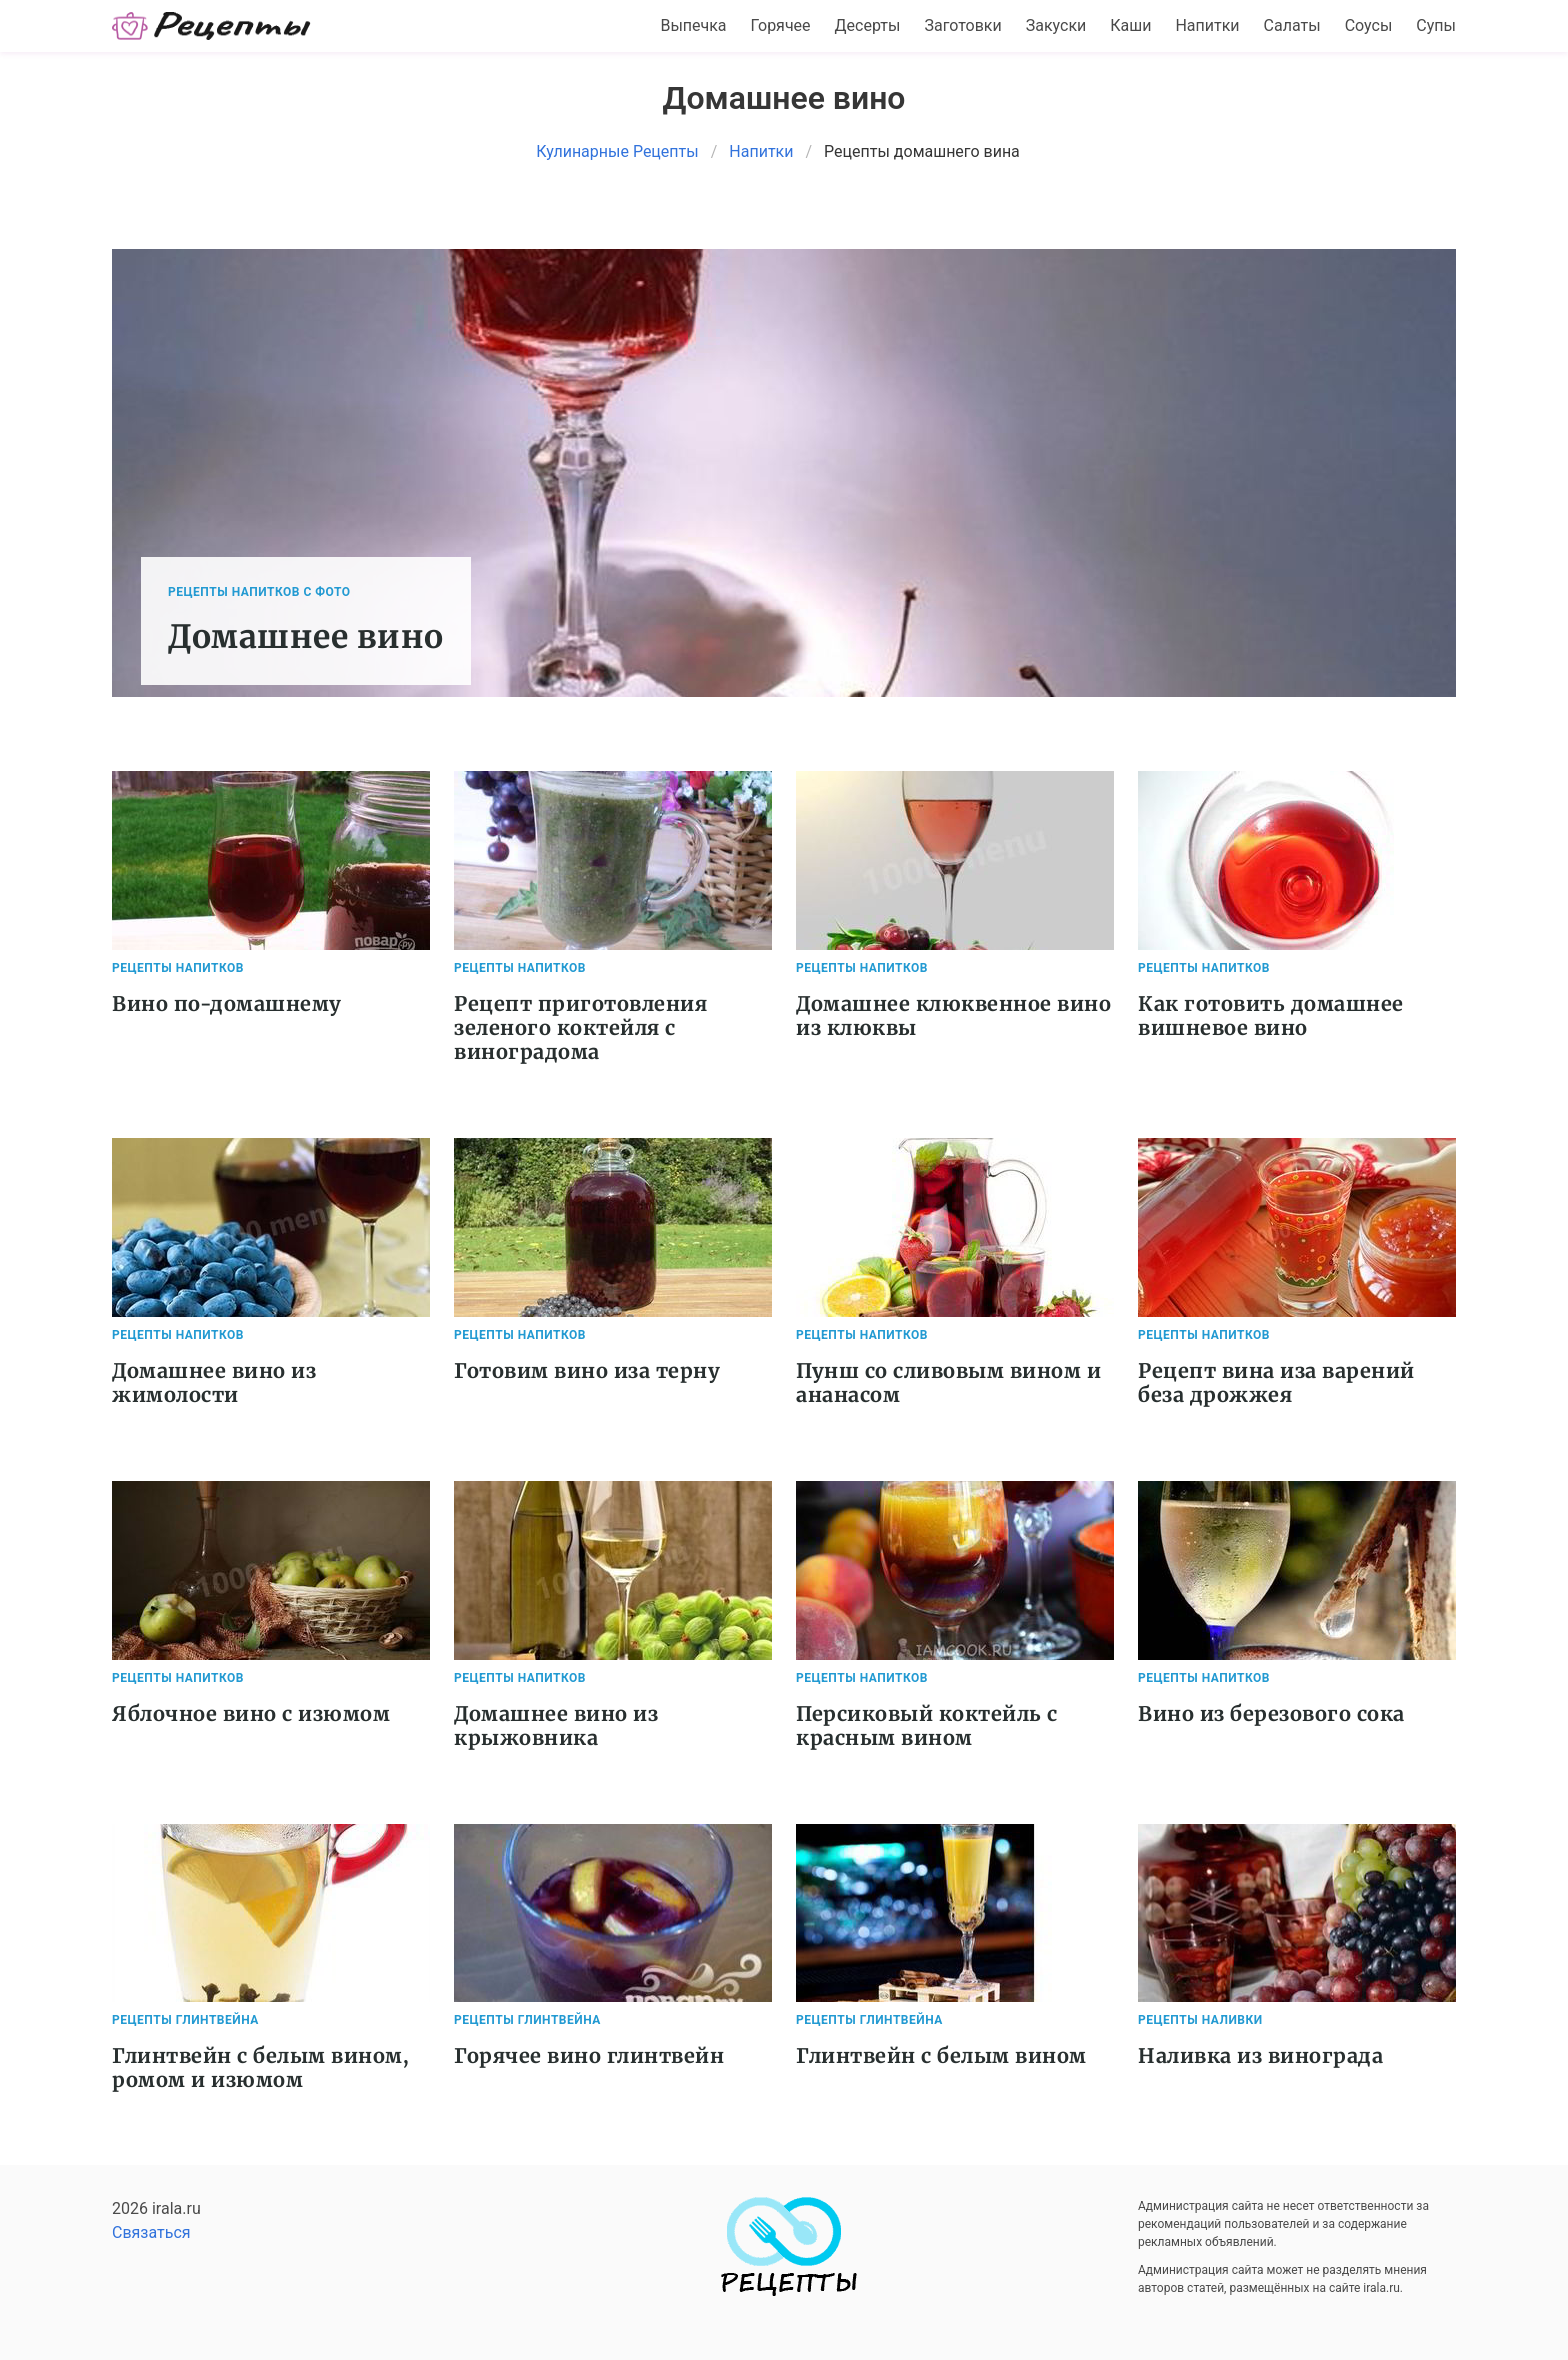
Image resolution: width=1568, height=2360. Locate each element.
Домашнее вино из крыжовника (556, 1725)
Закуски (1056, 25)
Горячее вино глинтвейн (589, 2055)
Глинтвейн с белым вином (941, 2055)
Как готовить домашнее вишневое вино (1271, 1015)
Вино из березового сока (1271, 1713)
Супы (1436, 25)
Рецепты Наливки (1200, 2020)
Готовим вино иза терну (587, 1370)
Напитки (1207, 25)
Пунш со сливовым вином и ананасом (948, 1382)
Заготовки (962, 25)
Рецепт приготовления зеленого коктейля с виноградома (580, 1027)
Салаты (1292, 25)
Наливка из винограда (1260, 2055)
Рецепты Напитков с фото (259, 592)
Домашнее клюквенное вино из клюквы (953, 1015)
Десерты (868, 25)
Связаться (151, 2232)
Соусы (1369, 25)
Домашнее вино (306, 637)
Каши (1130, 25)
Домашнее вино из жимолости (214, 1382)
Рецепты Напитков (178, 968)
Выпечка (693, 25)
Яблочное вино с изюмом (251, 1713)
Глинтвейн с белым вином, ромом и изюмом (260, 2067)
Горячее (781, 25)
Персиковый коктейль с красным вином (927, 1725)
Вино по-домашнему (227, 1003)
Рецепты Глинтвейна (185, 2020)
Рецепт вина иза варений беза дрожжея (1276, 1382)
